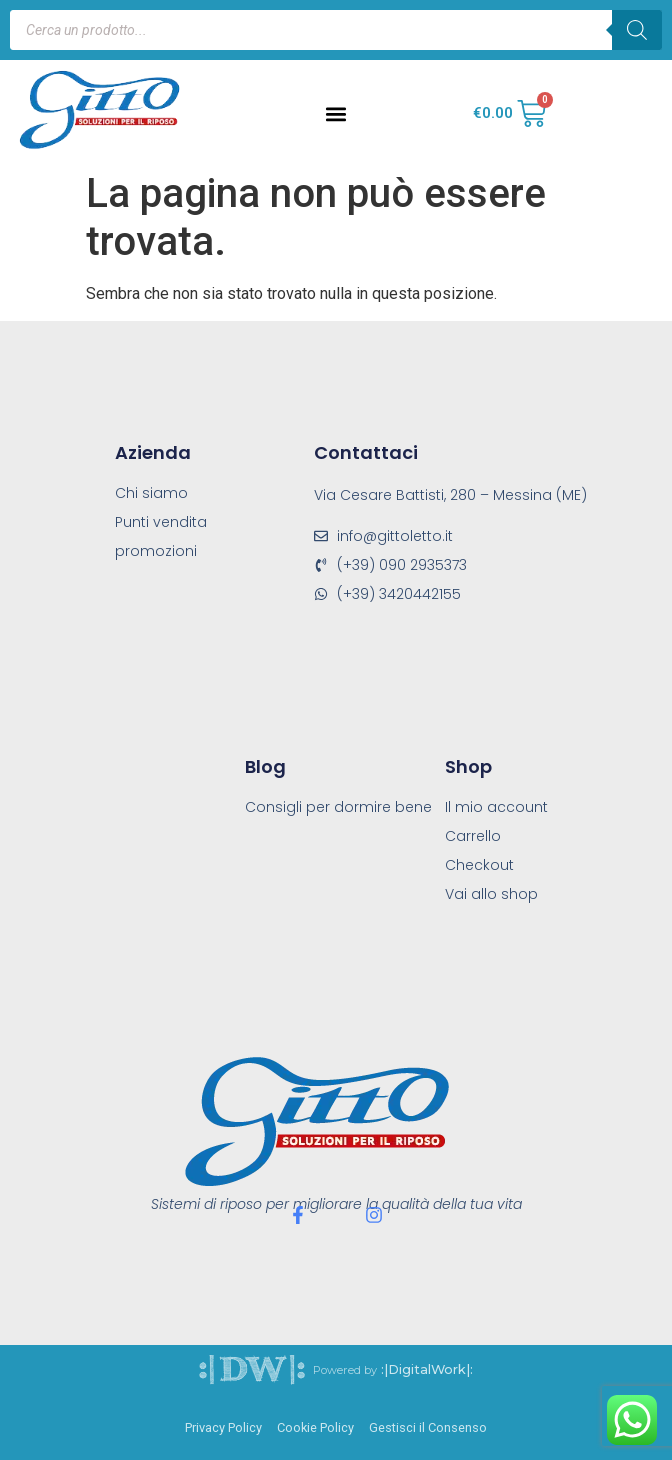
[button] (336, 113)
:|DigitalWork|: (427, 1369)
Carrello (473, 836)
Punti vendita (161, 522)
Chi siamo (151, 493)
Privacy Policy (223, 1427)
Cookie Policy (315, 1427)
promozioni (156, 551)
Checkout (479, 865)
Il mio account (496, 807)
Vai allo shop (491, 894)
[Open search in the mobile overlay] (336, 30)
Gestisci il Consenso (428, 1427)
